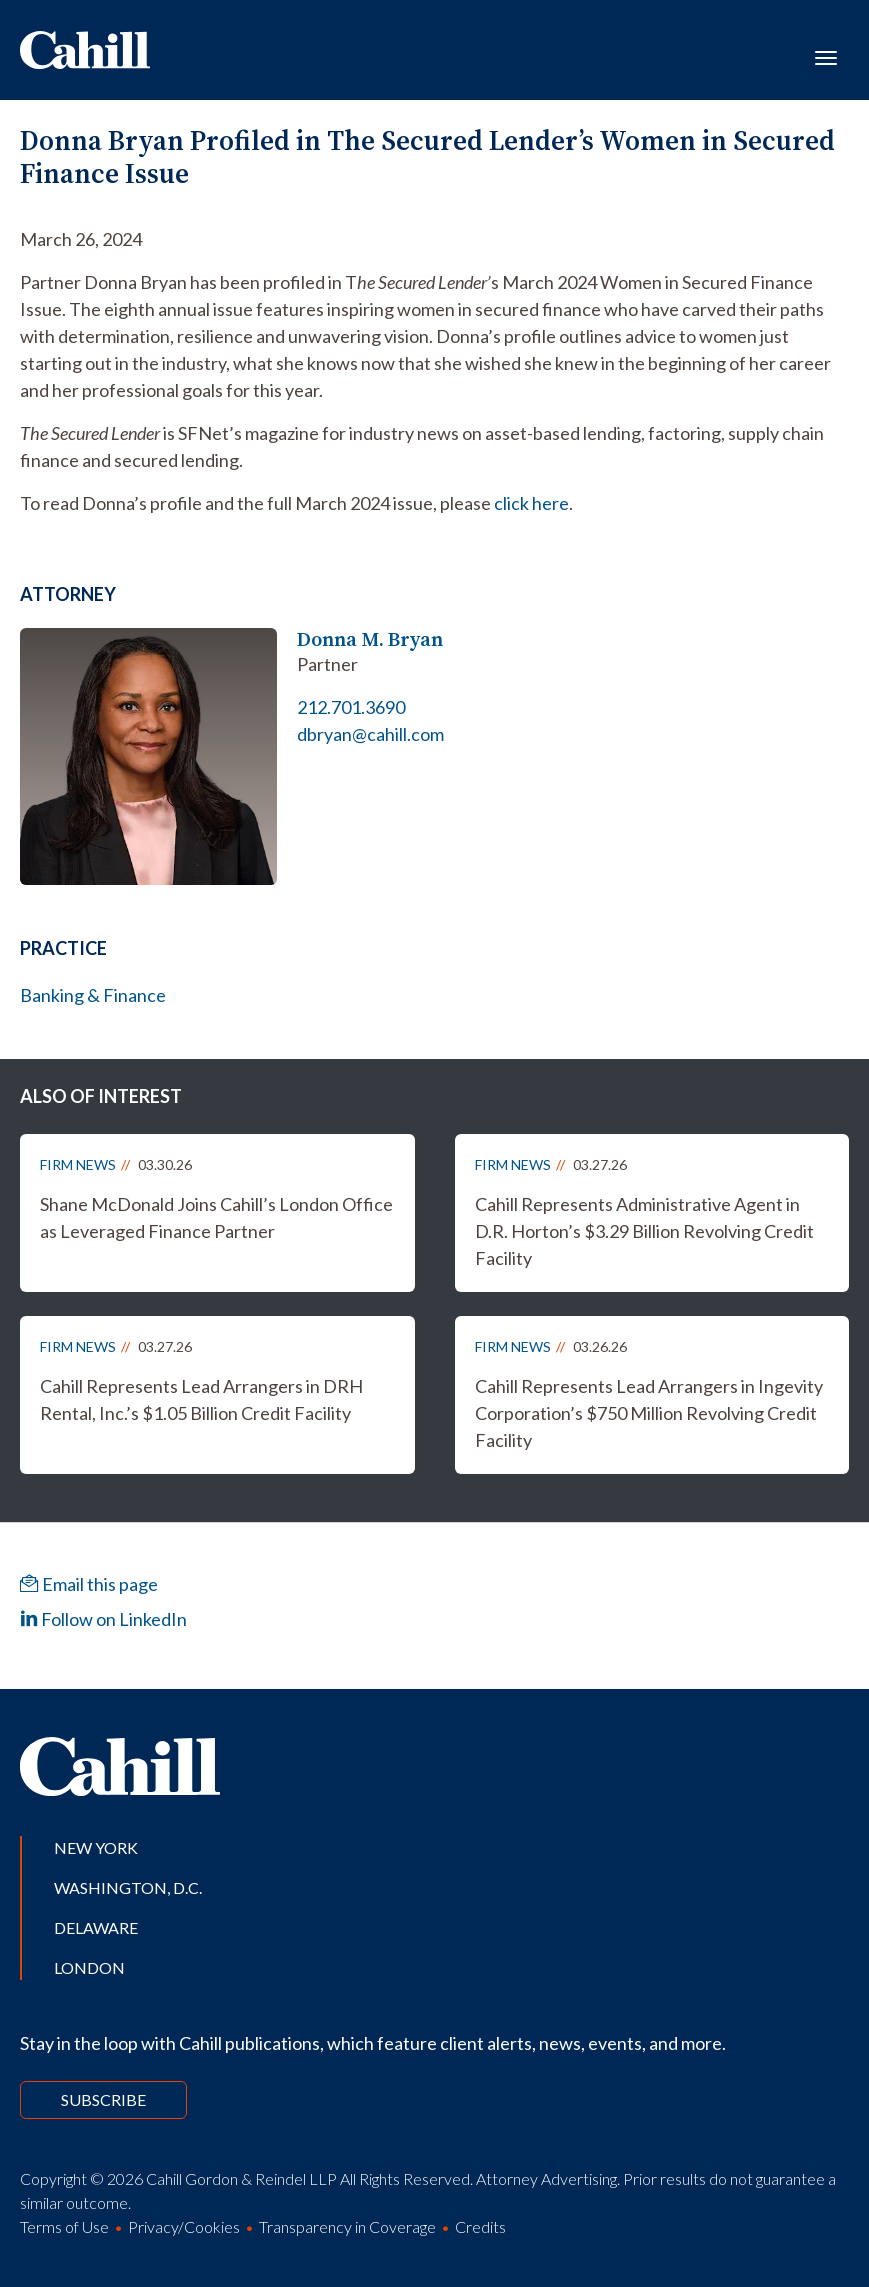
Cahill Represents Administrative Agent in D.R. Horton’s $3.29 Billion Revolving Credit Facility (644, 1231)
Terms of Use (64, 2226)
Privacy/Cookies (184, 2226)
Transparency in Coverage (347, 2226)
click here (531, 503)
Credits (480, 2226)
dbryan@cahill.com (370, 734)
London (89, 1967)
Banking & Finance (93, 995)
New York (96, 1847)
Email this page (89, 1584)
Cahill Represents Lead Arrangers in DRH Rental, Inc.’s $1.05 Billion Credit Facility (201, 1399)
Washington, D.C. (128, 1887)
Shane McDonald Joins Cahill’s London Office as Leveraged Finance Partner (216, 1217)
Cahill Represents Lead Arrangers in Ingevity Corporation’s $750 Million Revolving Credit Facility (649, 1413)
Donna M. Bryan (370, 639)
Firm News (78, 1164)
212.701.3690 (351, 707)
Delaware (96, 1927)
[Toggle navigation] (826, 56)
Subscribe (103, 2099)
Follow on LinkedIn (103, 1619)
